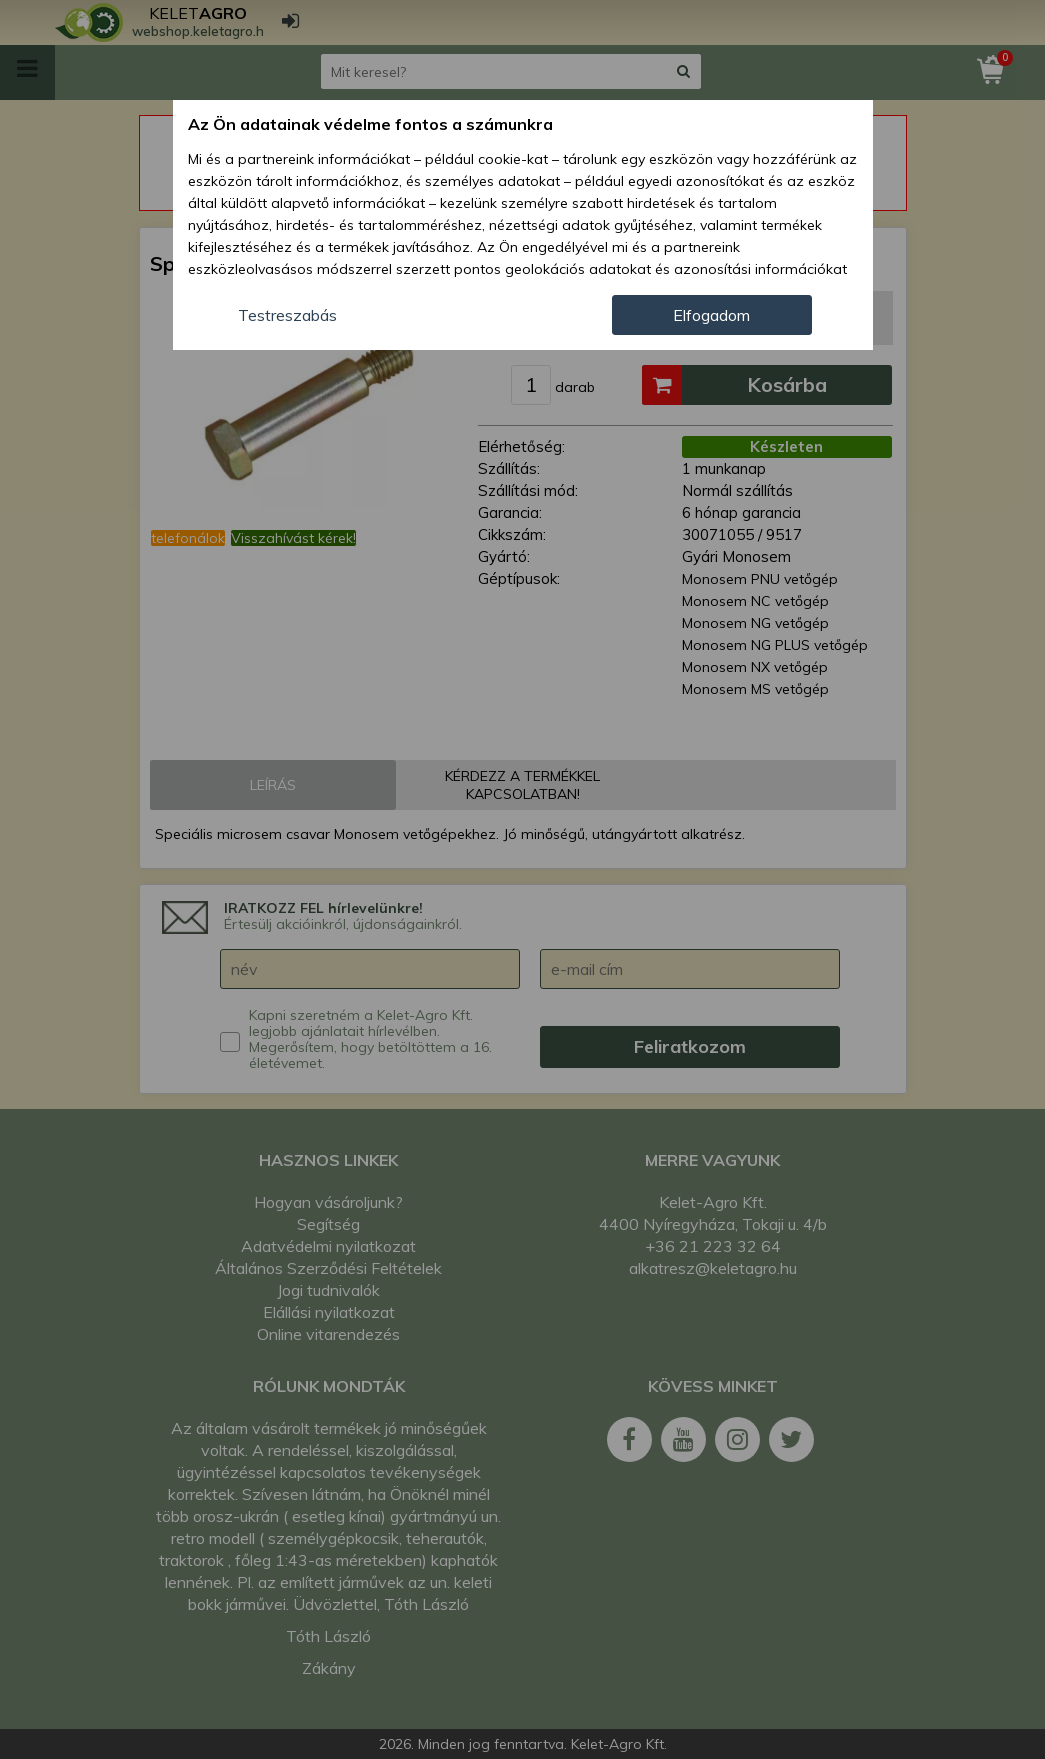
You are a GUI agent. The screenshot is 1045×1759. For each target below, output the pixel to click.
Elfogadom (711, 315)
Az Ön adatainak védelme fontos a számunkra (370, 124)
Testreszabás (287, 315)
